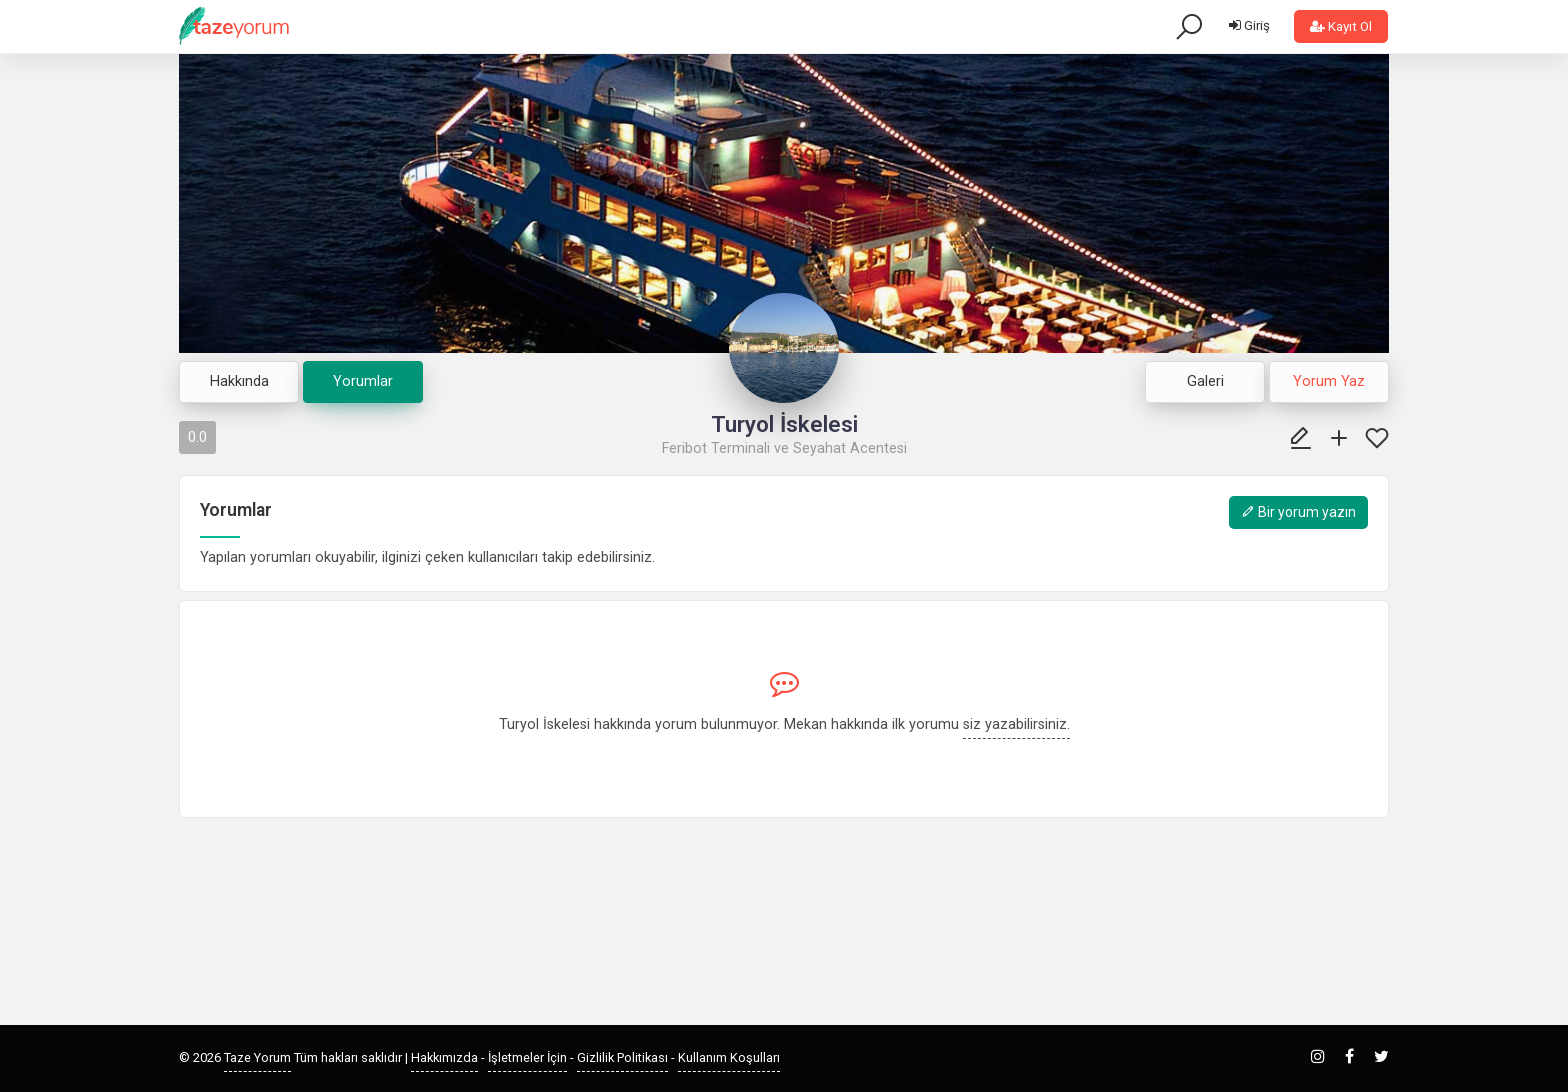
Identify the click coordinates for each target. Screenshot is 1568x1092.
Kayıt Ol (1341, 26)
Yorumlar (363, 381)
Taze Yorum (257, 1057)
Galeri (1205, 381)
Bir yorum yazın (1298, 512)
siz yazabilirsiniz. (1016, 724)
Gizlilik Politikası (622, 1057)
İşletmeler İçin (527, 1057)
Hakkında (239, 381)
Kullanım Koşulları (729, 1057)
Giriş (1249, 25)
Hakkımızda (444, 1057)
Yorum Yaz (1329, 381)
